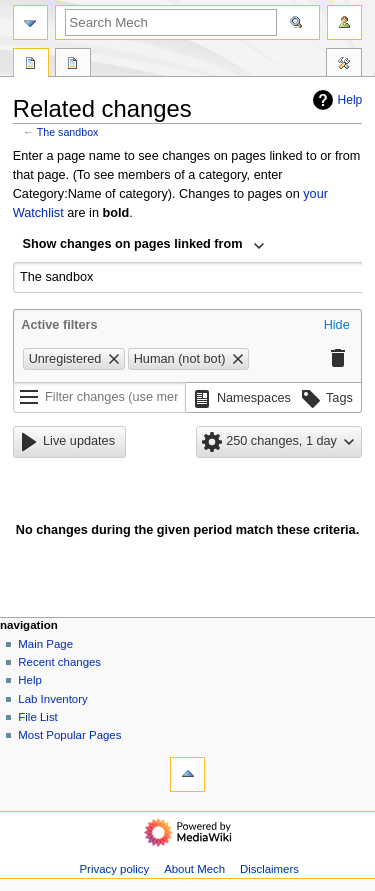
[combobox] (144, 246)
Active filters (59, 325)
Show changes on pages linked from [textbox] (133, 244)
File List (37, 717)
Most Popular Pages (69, 735)
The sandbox (68, 132)
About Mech (194, 869)
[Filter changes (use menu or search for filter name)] (99, 398)
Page (31, 65)
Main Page (45, 644)
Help (335, 100)
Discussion (73, 65)
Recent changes (59, 662)
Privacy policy (114, 869)
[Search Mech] (171, 22)
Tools (344, 65)
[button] (337, 326)
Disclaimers (269, 869)
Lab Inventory (52, 699)
